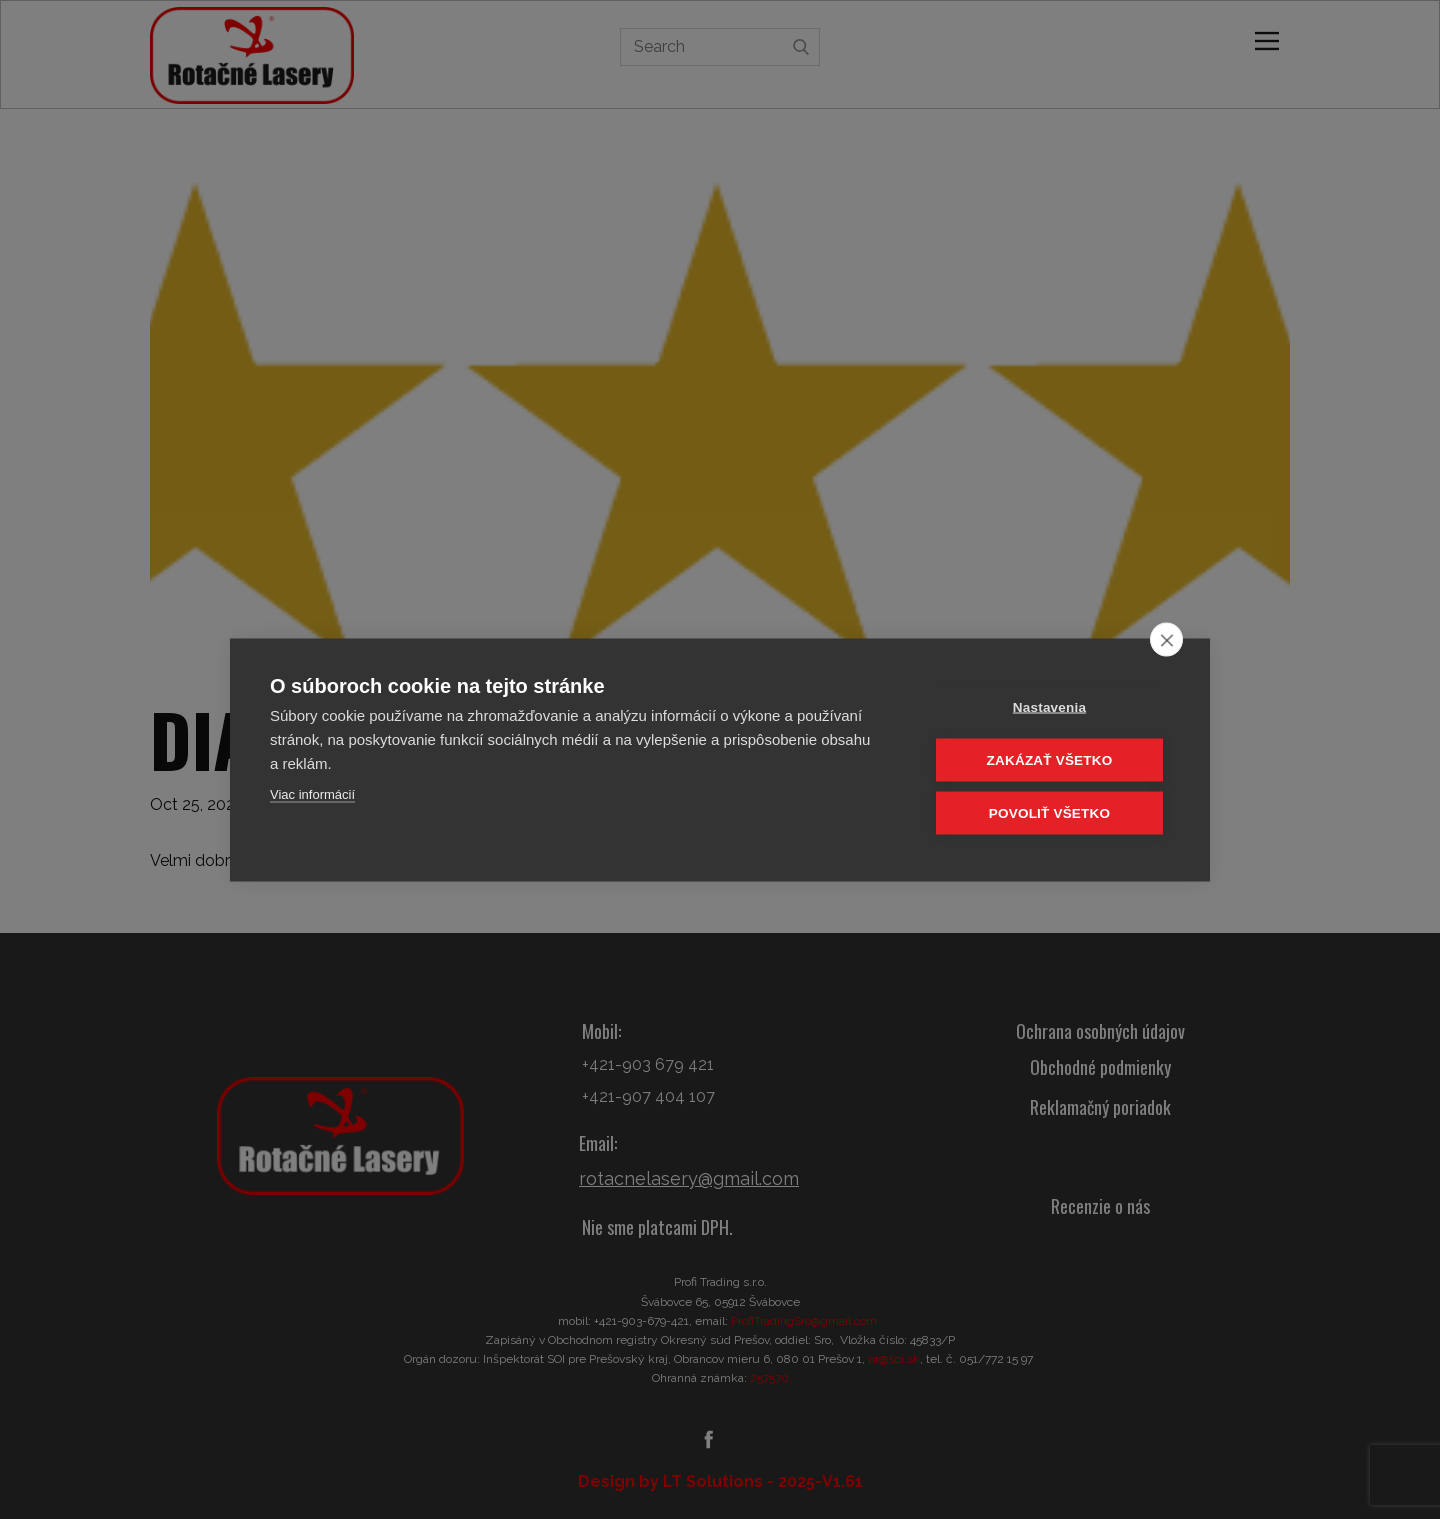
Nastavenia (1049, 706)
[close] (1166, 639)
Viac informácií (312, 793)
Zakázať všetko (1050, 759)
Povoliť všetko (1049, 812)
